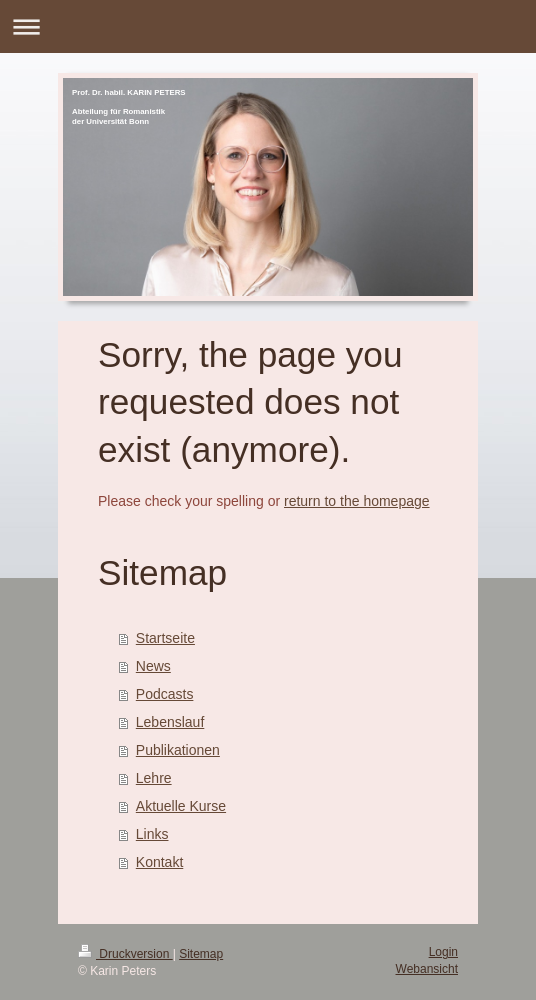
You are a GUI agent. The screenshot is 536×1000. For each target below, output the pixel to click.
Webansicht (427, 969)
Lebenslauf (170, 722)
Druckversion (125, 954)
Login (443, 952)
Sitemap (201, 954)
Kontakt (159, 862)
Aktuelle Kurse (181, 806)
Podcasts (165, 694)
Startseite (165, 638)
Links (152, 834)
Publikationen (178, 750)
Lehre (154, 778)
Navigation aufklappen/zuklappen (268, 26)
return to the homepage (357, 501)
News (153, 666)
